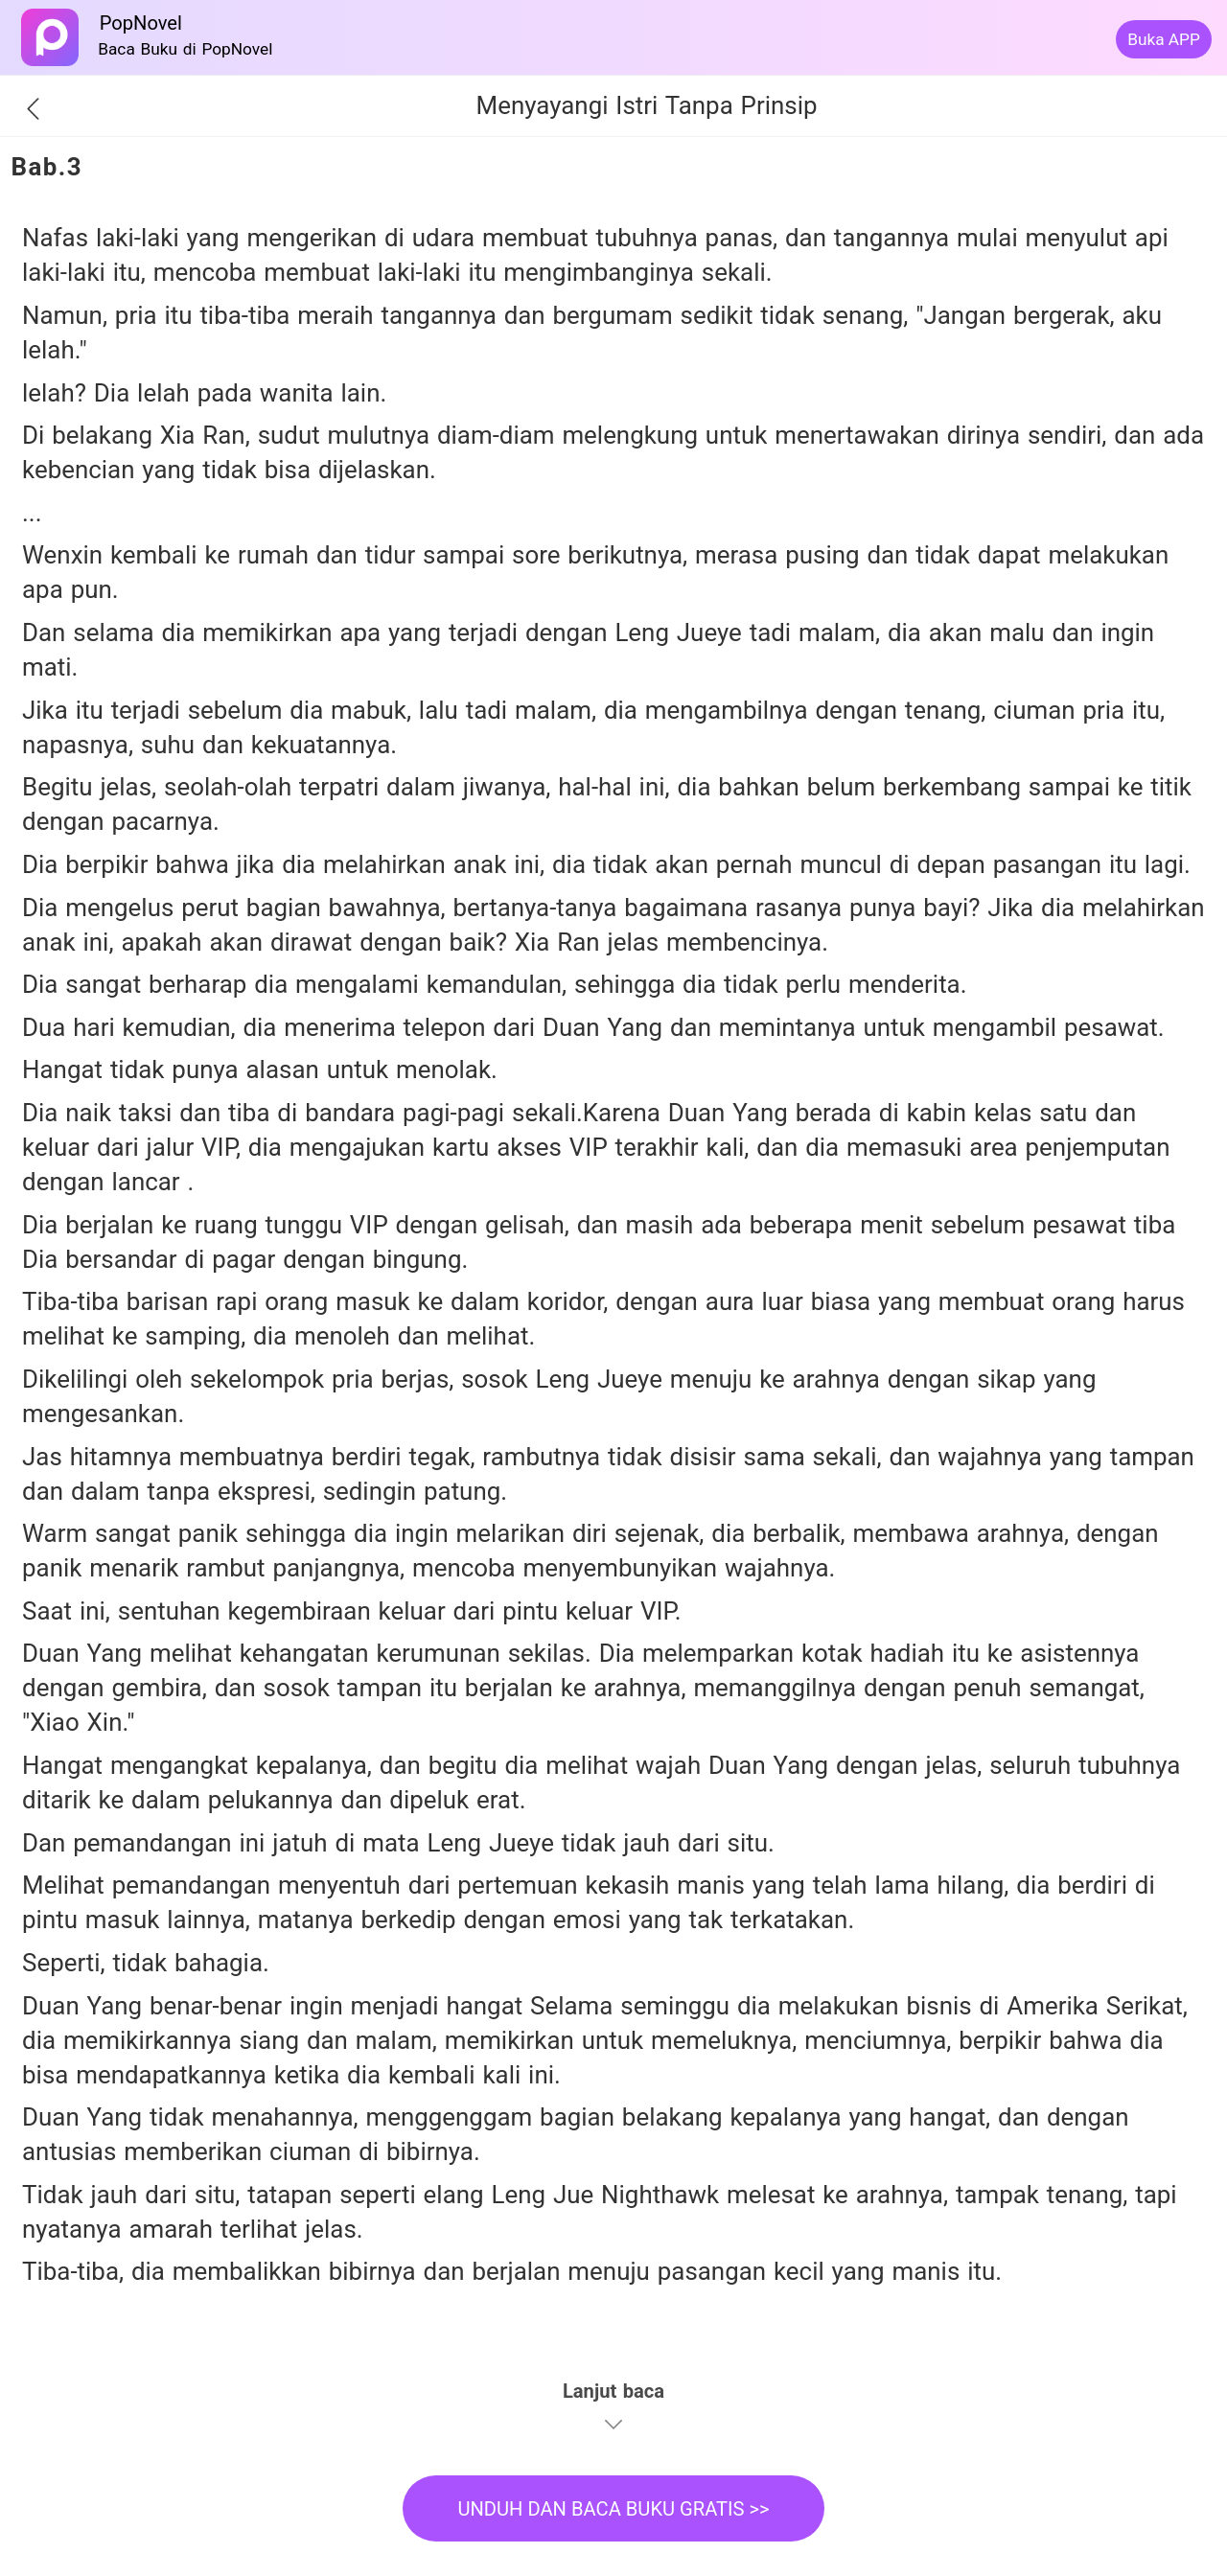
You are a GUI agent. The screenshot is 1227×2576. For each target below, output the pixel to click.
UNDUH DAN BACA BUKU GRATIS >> (613, 2508)
